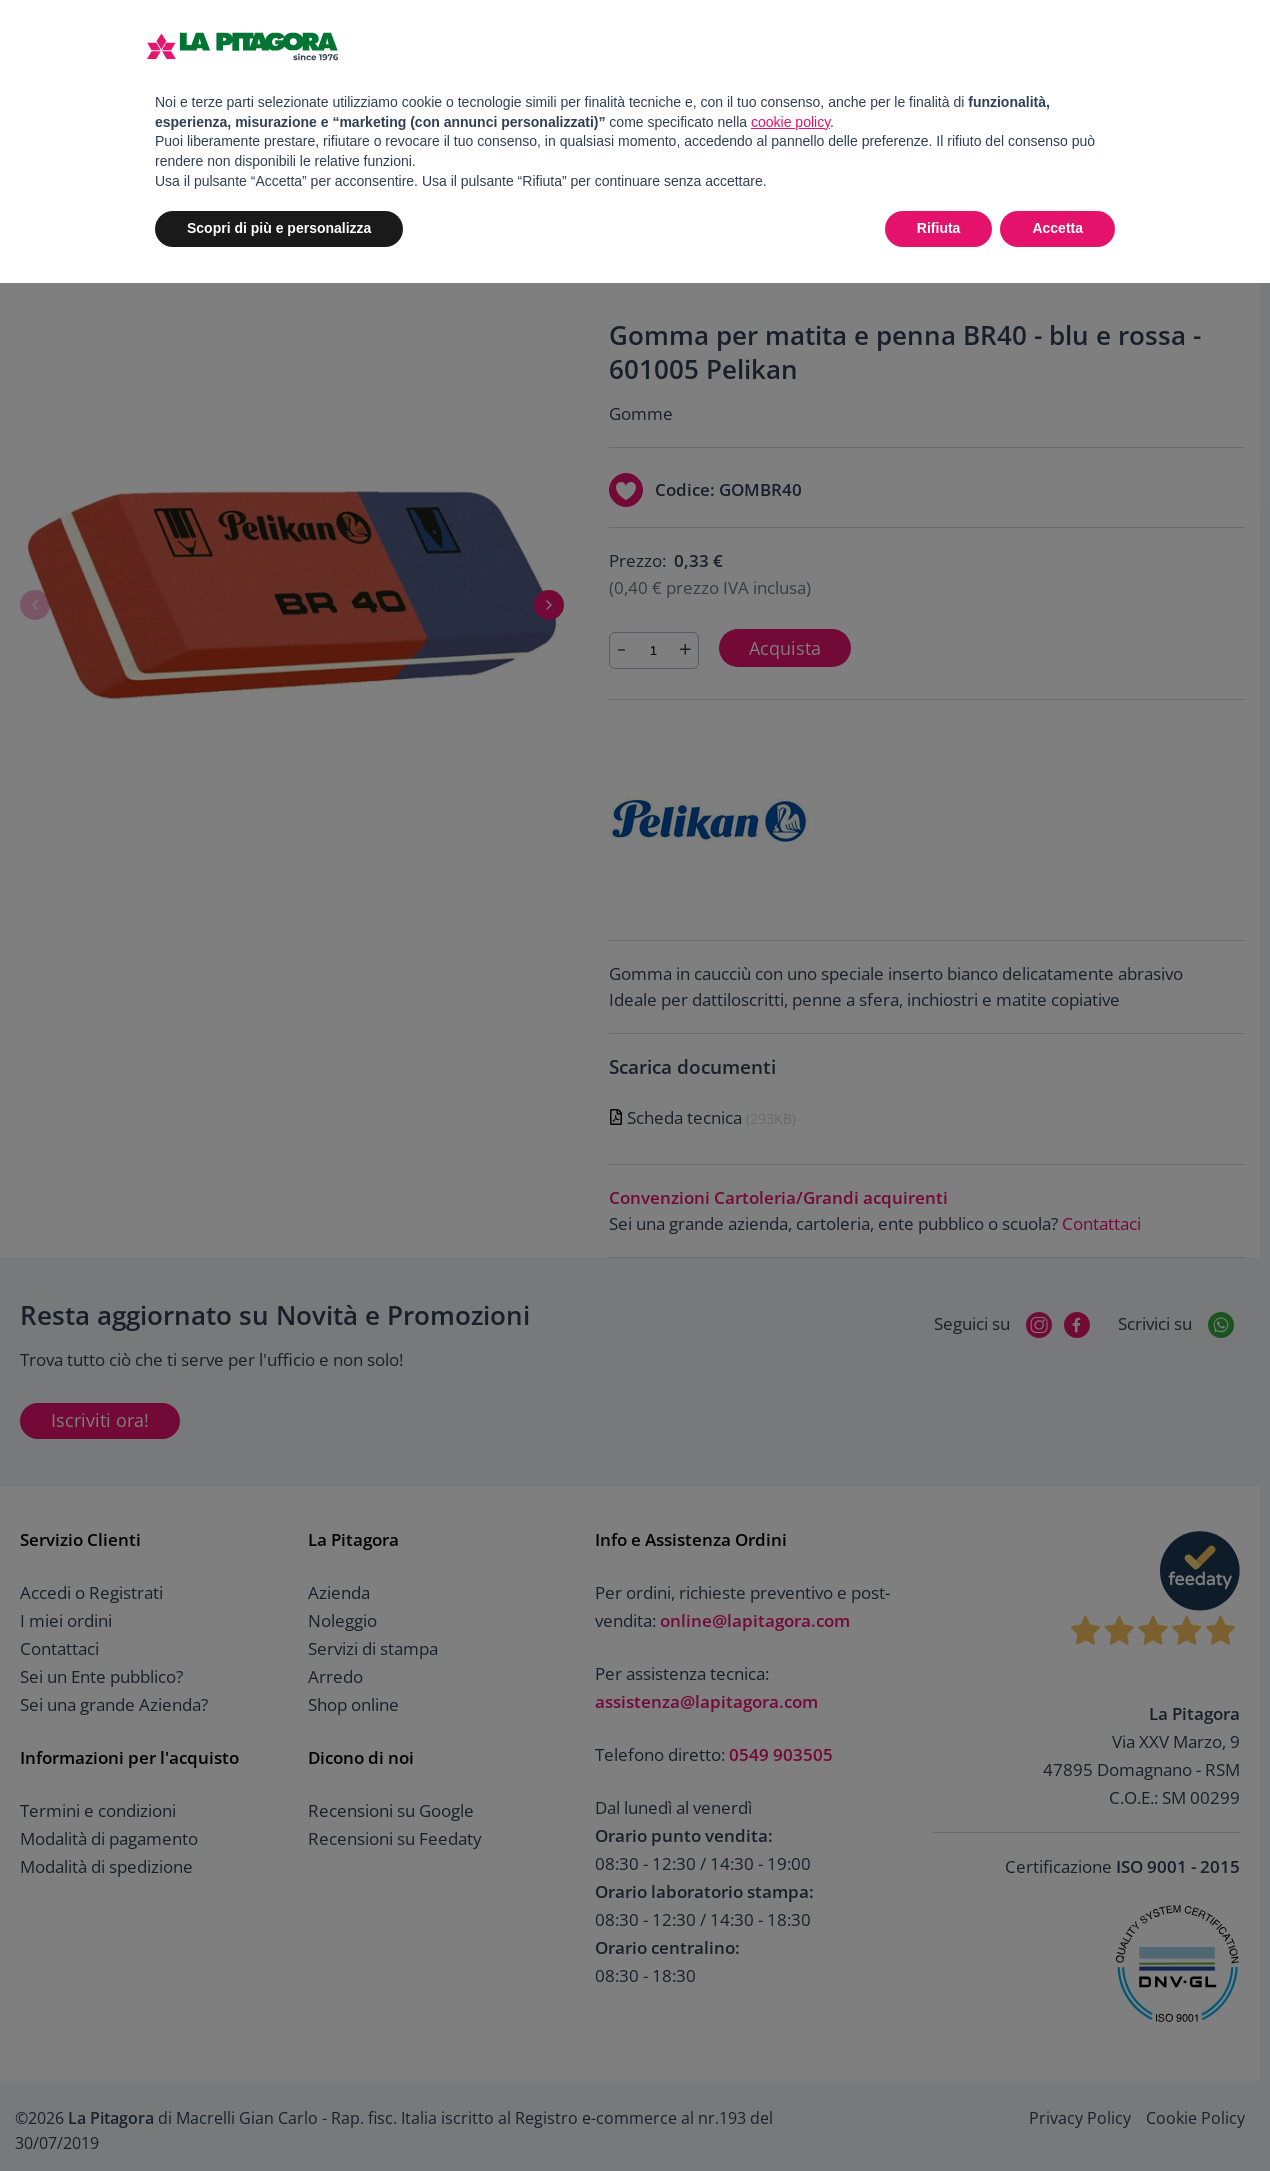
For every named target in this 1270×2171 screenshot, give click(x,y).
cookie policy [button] (790, 122)
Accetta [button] (1057, 228)
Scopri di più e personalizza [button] (279, 228)
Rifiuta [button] (939, 228)
